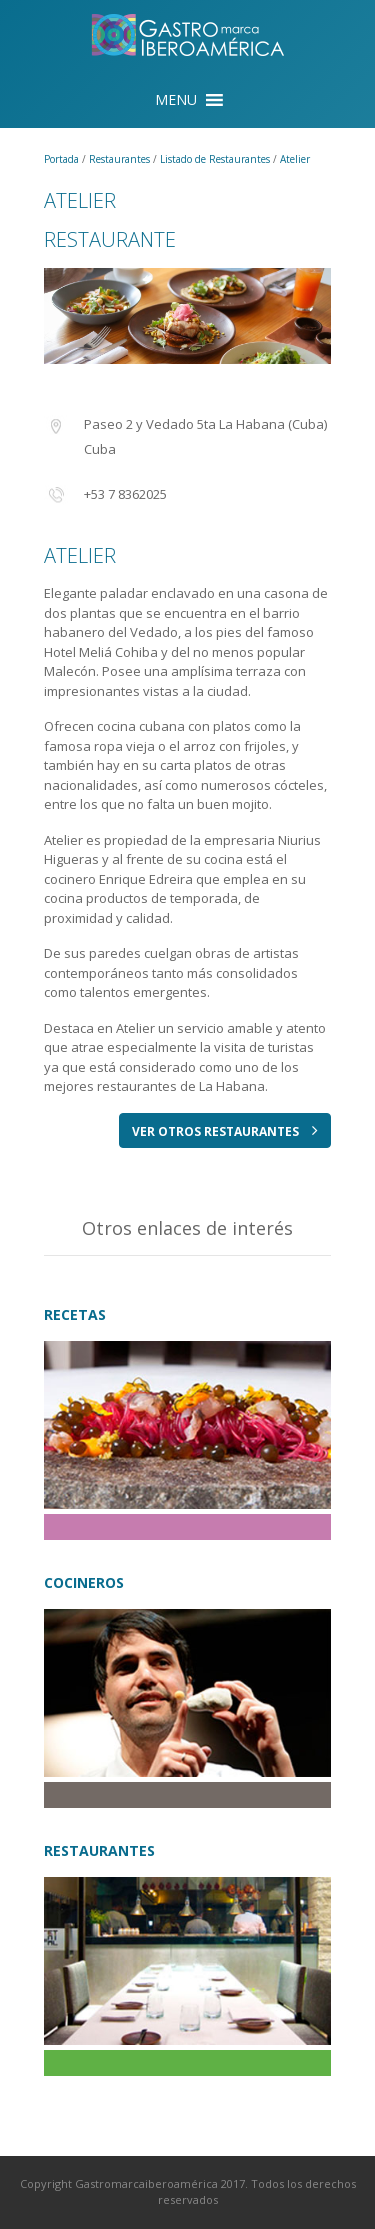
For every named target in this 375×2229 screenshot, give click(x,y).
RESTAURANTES (99, 1850)
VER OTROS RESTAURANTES (225, 1131)
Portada (63, 159)
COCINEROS (84, 1582)
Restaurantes (121, 159)
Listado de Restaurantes (216, 159)
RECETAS (75, 1314)
